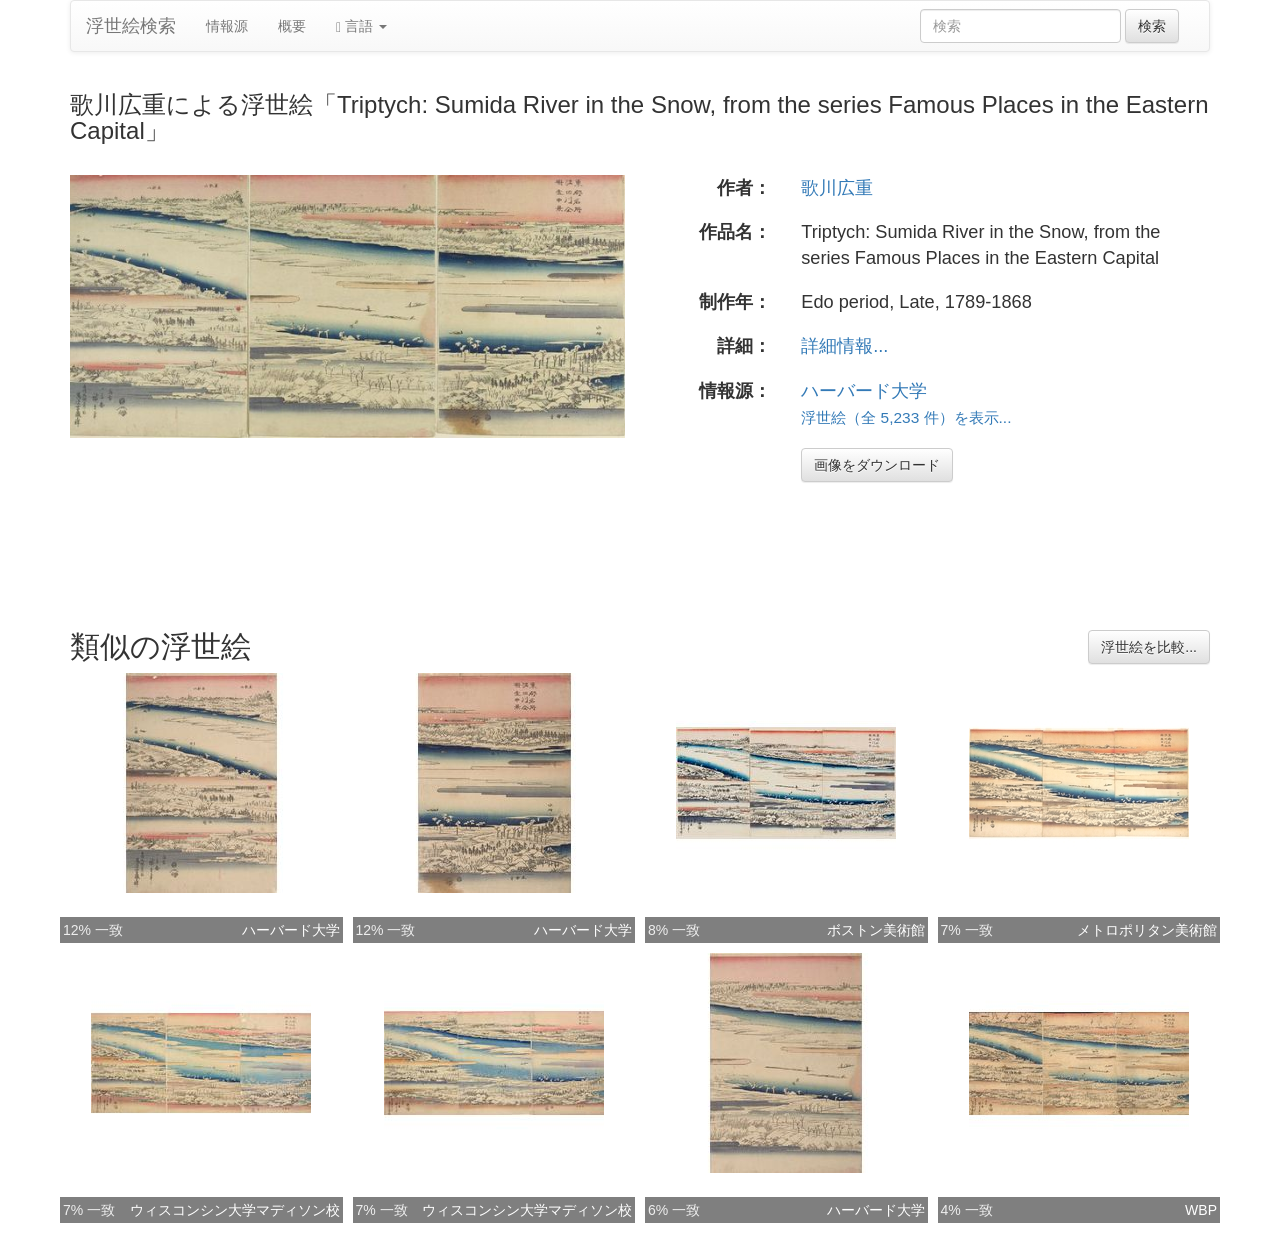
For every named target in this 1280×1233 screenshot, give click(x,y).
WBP (1201, 1210)
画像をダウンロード (877, 465)
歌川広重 (837, 188)
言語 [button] (361, 26)
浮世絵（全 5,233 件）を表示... (906, 417)
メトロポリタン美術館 (1147, 930)
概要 (292, 26)
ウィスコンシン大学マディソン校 (235, 1210)
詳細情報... (844, 346)
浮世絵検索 (131, 26)
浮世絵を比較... (1149, 647)
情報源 (227, 26)
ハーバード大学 (864, 391)
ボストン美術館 (876, 930)
